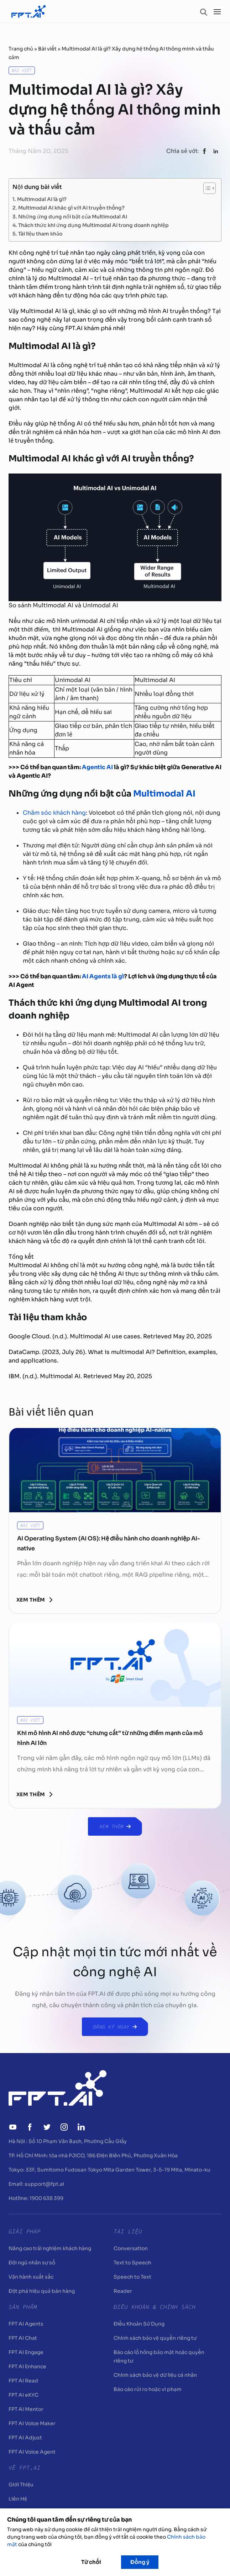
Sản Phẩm (23, 2306)
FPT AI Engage (26, 2352)
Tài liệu (128, 2231)
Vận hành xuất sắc (31, 2277)
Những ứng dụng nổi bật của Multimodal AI (73, 216)
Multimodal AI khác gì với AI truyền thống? (72, 207)
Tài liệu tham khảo (40, 233)
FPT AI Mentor (26, 2409)
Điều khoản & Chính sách (154, 2306)
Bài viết (47, 49)
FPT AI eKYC (23, 2395)
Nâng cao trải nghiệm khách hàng (50, 2248)
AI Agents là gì (103, 976)
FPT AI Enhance (27, 2366)
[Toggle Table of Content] (206, 188)
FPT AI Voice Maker (32, 2423)
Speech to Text (132, 2277)
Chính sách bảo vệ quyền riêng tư (155, 2338)
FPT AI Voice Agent (32, 2452)
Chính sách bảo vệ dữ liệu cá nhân (155, 2375)
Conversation (131, 2248)
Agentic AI (97, 767)
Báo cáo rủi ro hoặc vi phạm (148, 2389)
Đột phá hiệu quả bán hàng (42, 2291)
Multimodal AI (165, 793)
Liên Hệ (18, 2499)
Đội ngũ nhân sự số (32, 2262)
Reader (123, 2291)
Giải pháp (25, 2231)
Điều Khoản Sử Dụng (139, 2324)
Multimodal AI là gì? (42, 198)
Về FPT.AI (25, 2467)
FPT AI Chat (23, 2338)
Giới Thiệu (21, 2484)
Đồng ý (139, 2562)
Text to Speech (132, 2262)
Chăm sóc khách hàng (54, 812)
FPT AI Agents (26, 2324)
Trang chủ (21, 49)
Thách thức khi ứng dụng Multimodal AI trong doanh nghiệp (94, 224)
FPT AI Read (23, 2380)
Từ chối (91, 2562)
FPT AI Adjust (25, 2437)
